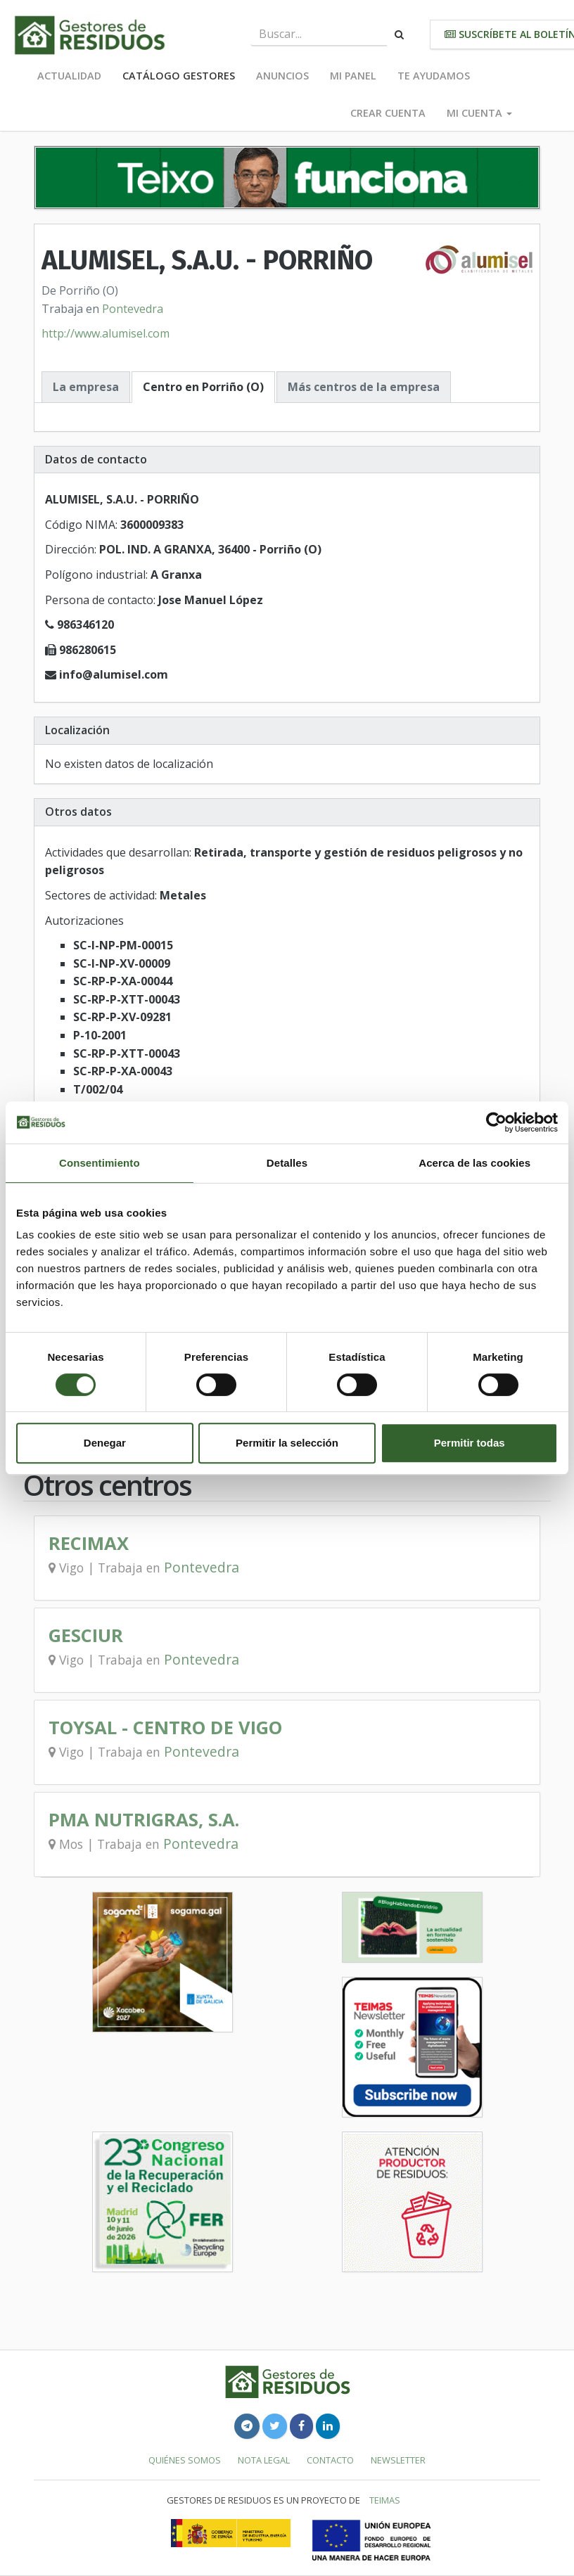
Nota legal (264, 2460)
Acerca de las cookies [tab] (474, 1163)
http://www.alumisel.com (106, 333)
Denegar (105, 1443)
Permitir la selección (287, 1443)
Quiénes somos (184, 2460)
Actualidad (69, 75)
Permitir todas (469, 1443)
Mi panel (353, 75)
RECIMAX (89, 1543)
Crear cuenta (388, 113)
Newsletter (398, 2460)
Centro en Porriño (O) (203, 387)
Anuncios (282, 75)
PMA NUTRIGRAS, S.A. (144, 1819)
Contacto (330, 2460)
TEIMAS (384, 2500)
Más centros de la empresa (364, 387)
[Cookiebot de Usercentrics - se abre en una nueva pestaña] (496, 1122)
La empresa (86, 387)
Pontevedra (132, 308)
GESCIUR (86, 1635)
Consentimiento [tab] (99, 1163)
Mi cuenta (479, 113)
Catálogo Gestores (178, 75)
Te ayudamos (433, 75)
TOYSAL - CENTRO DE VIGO (165, 1727)
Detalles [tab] (287, 1163)
